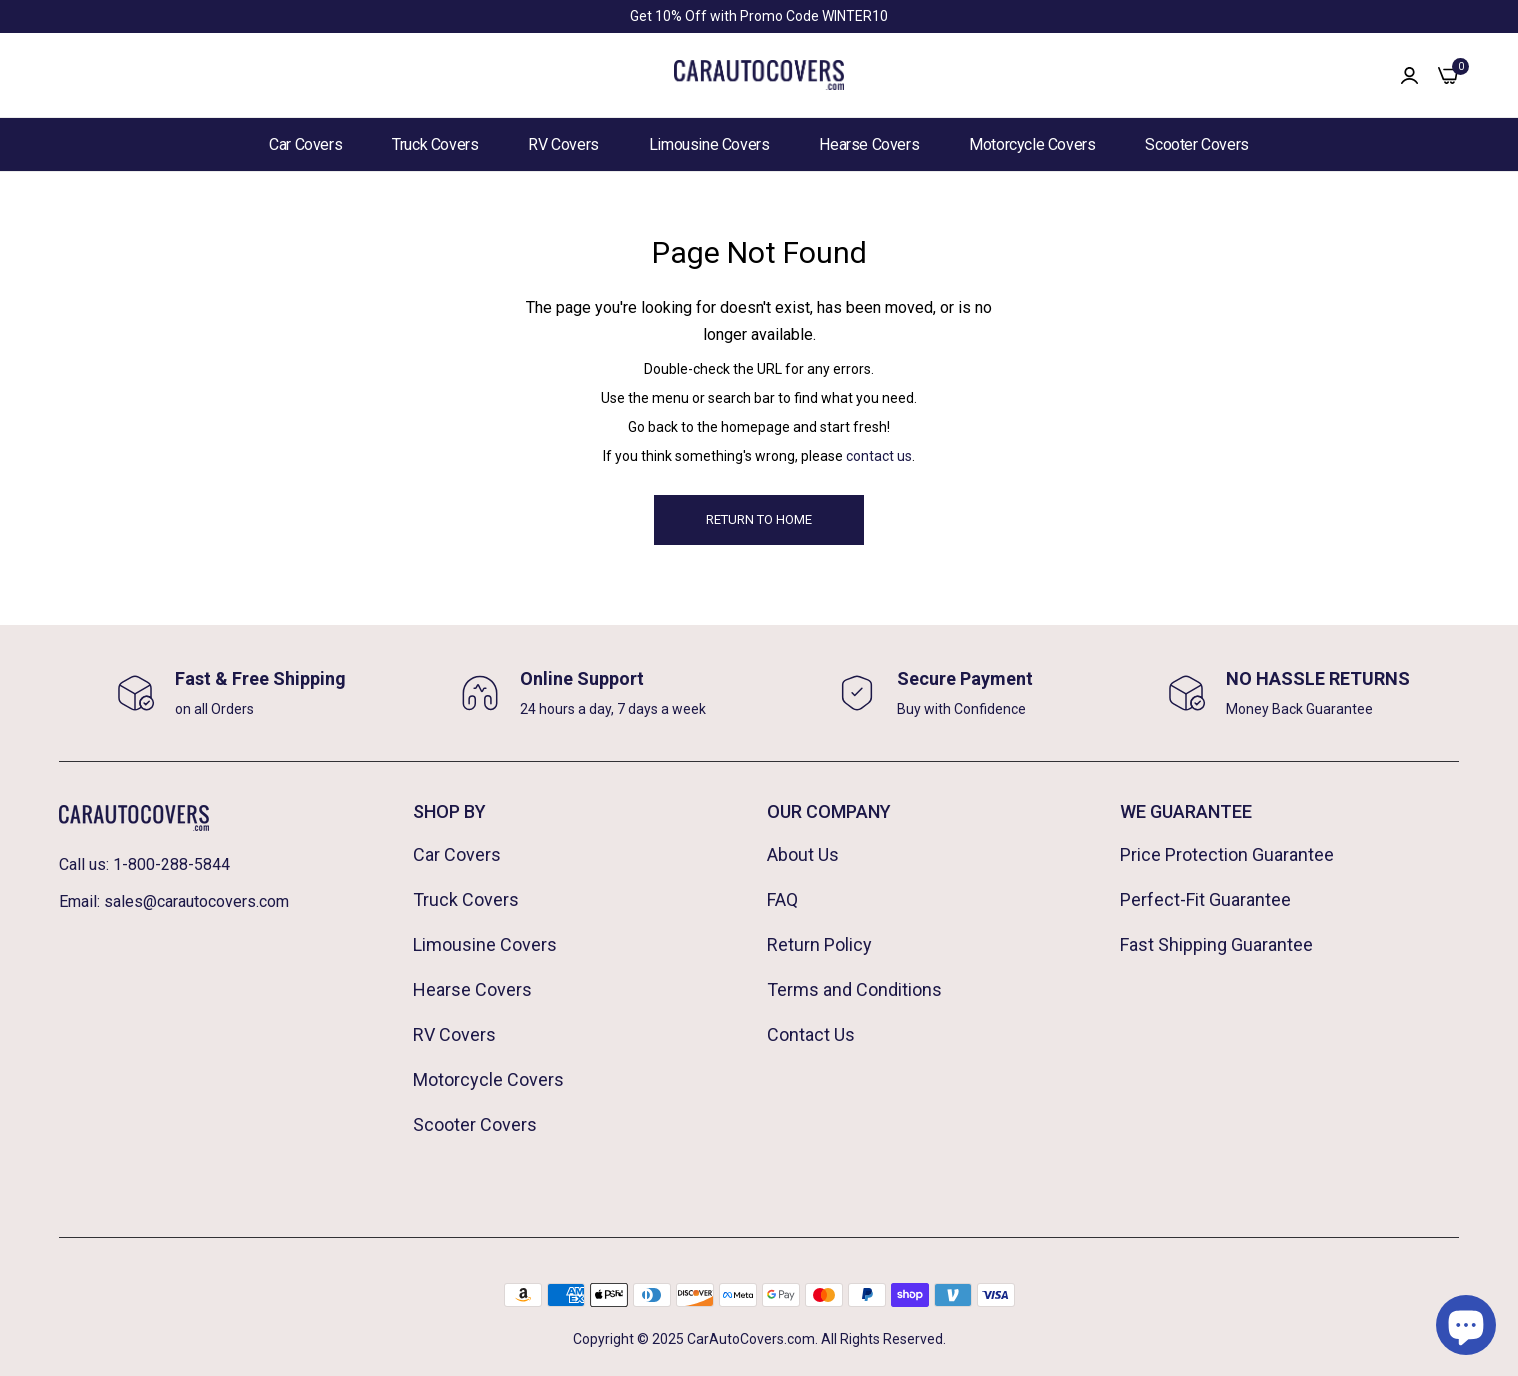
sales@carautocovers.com (196, 901)
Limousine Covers (709, 144)
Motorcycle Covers (1032, 144)
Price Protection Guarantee (1227, 854)
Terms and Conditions (854, 989)
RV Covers (563, 144)
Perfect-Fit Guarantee (1205, 899)
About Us (803, 854)
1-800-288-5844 (171, 864)
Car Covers (305, 144)
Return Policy (819, 944)
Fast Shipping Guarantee (1216, 944)
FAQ (782, 899)
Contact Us (811, 1034)
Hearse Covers (869, 144)
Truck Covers (435, 144)
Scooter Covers (1196, 144)
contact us (879, 456)
